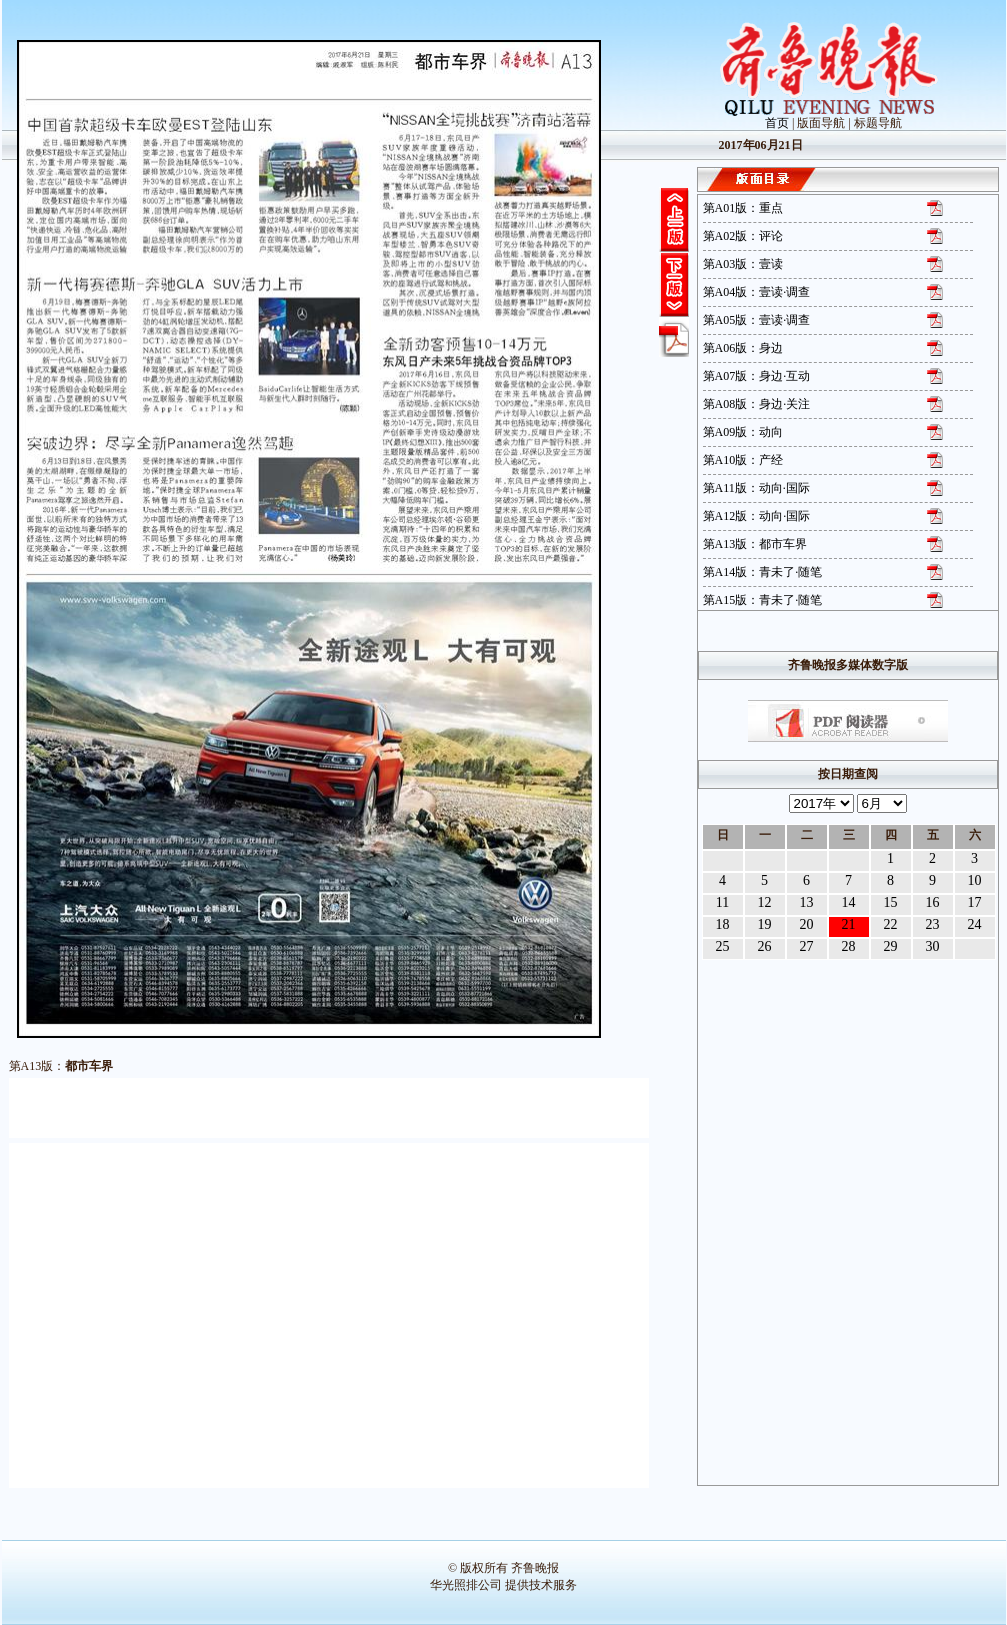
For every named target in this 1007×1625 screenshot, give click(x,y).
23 (933, 924)
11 (722, 902)
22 (891, 924)
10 (975, 880)
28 (849, 946)
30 (933, 946)
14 (849, 902)
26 (765, 946)
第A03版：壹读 (743, 264)
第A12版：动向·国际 (757, 516)
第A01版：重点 (743, 208)
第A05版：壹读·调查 (757, 320)
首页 (777, 123)
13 (807, 902)
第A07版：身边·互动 (757, 376)
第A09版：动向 (743, 432)
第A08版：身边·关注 (757, 404)
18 (723, 924)
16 (933, 902)
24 (975, 924)
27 (807, 946)
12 (765, 902)
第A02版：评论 (743, 236)
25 (723, 946)
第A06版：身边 (743, 348)
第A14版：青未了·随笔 (763, 572)
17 (975, 902)
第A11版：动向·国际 (756, 488)
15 (891, 902)
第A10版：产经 (743, 460)
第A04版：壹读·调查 (757, 292)
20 (807, 924)
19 (765, 924)
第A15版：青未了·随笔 (763, 600)
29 (891, 946)
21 (849, 924)
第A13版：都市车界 (755, 544)
